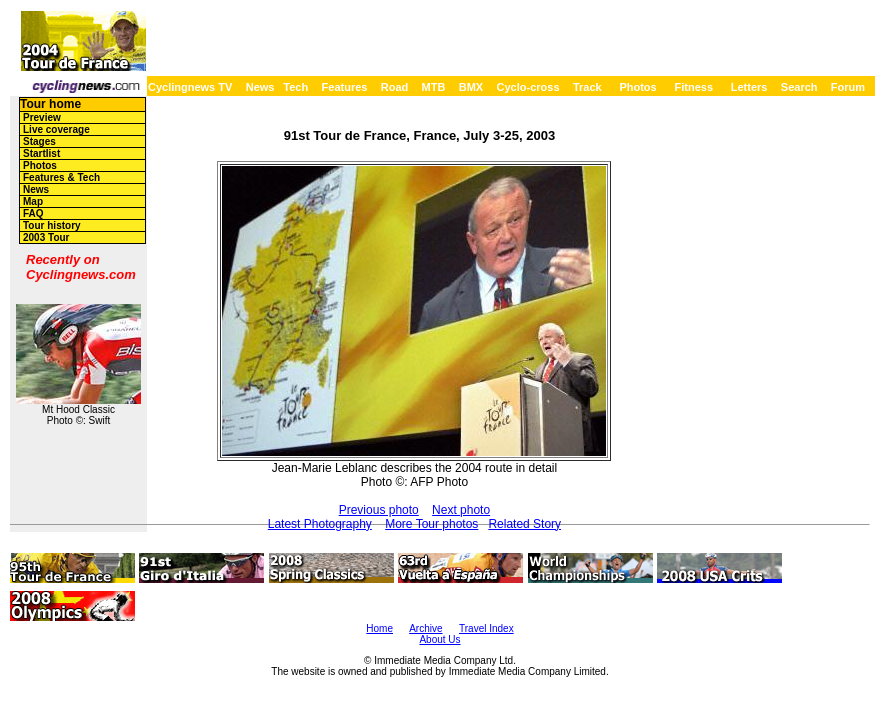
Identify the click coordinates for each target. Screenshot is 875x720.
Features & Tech (61, 177)
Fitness (693, 87)
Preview (42, 117)
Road (395, 87)
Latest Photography (320, 524)
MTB (434, 87)
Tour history (52, 225)
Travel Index (486, 628)
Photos (637, 87)
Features (345, 87)
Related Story (524, 524)
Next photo (461, 510)
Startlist (41, 153)
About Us (439, 639)
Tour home (50, 104)
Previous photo (379, 510)
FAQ (33, 213)
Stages (39, 141)
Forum (848, 87)
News (260, 87)
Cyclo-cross (528, 87)
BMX (471, 87)
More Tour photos (431, 524)
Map (33, 201)
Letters (749, 87)
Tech (295, 87)
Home (379, 628)
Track (587, 87)
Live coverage (56, 129)
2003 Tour (46, 237)
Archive (425, 628)
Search (799, 87)
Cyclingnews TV (190, 87)
